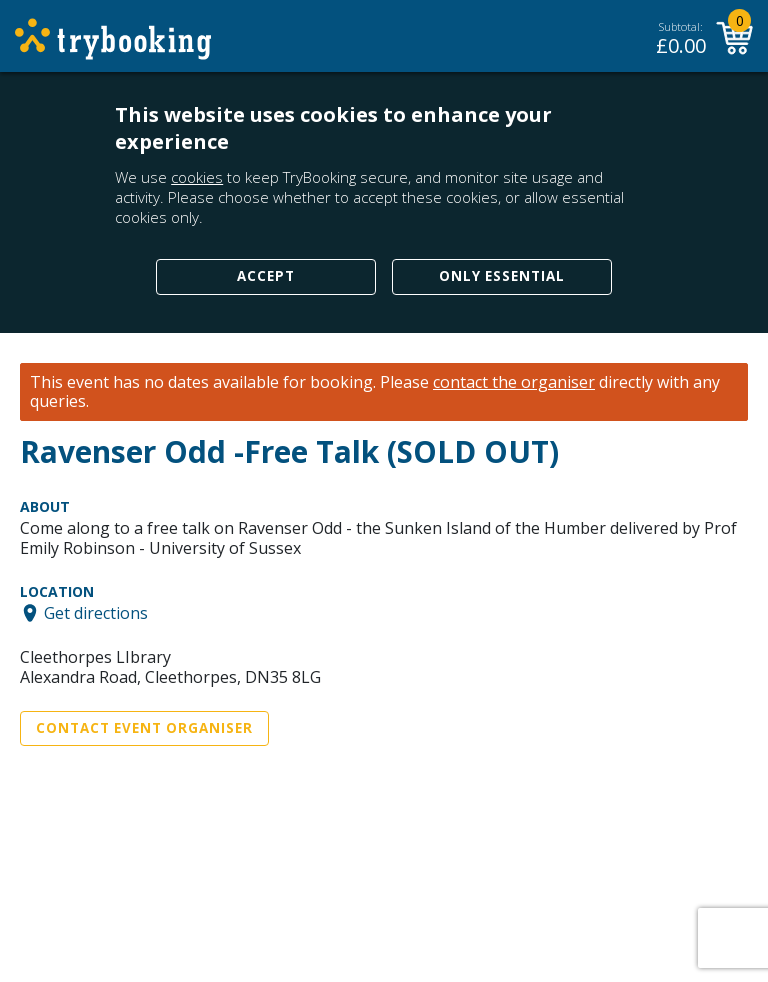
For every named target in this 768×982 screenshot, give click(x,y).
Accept (266, 276)
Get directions (96, 613)
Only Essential (502, 276)
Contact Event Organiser (144, 728)
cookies (197, 177)
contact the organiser (514, 382)
